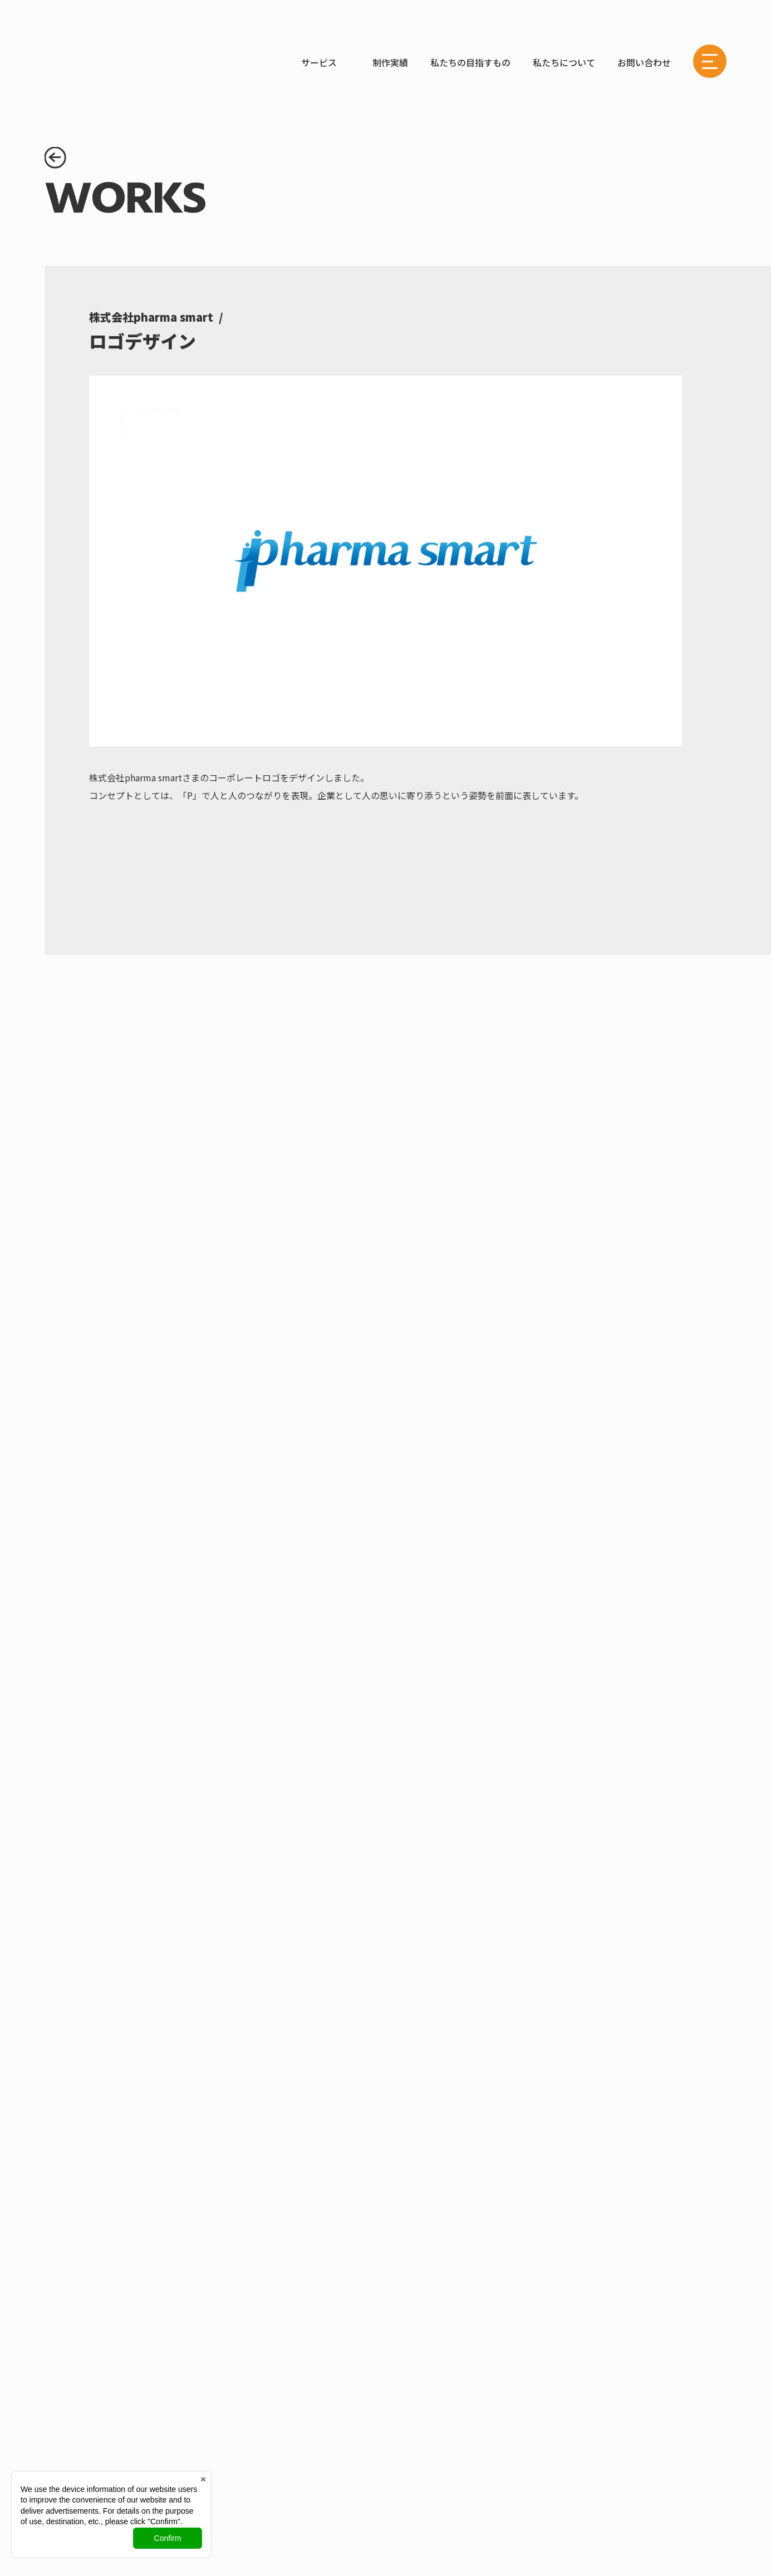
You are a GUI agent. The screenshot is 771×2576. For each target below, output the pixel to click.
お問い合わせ (644, 62)
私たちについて (564, 62)
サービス (319, 62)
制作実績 (390, 62)
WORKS (190, 62)
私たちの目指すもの (470, 62)
